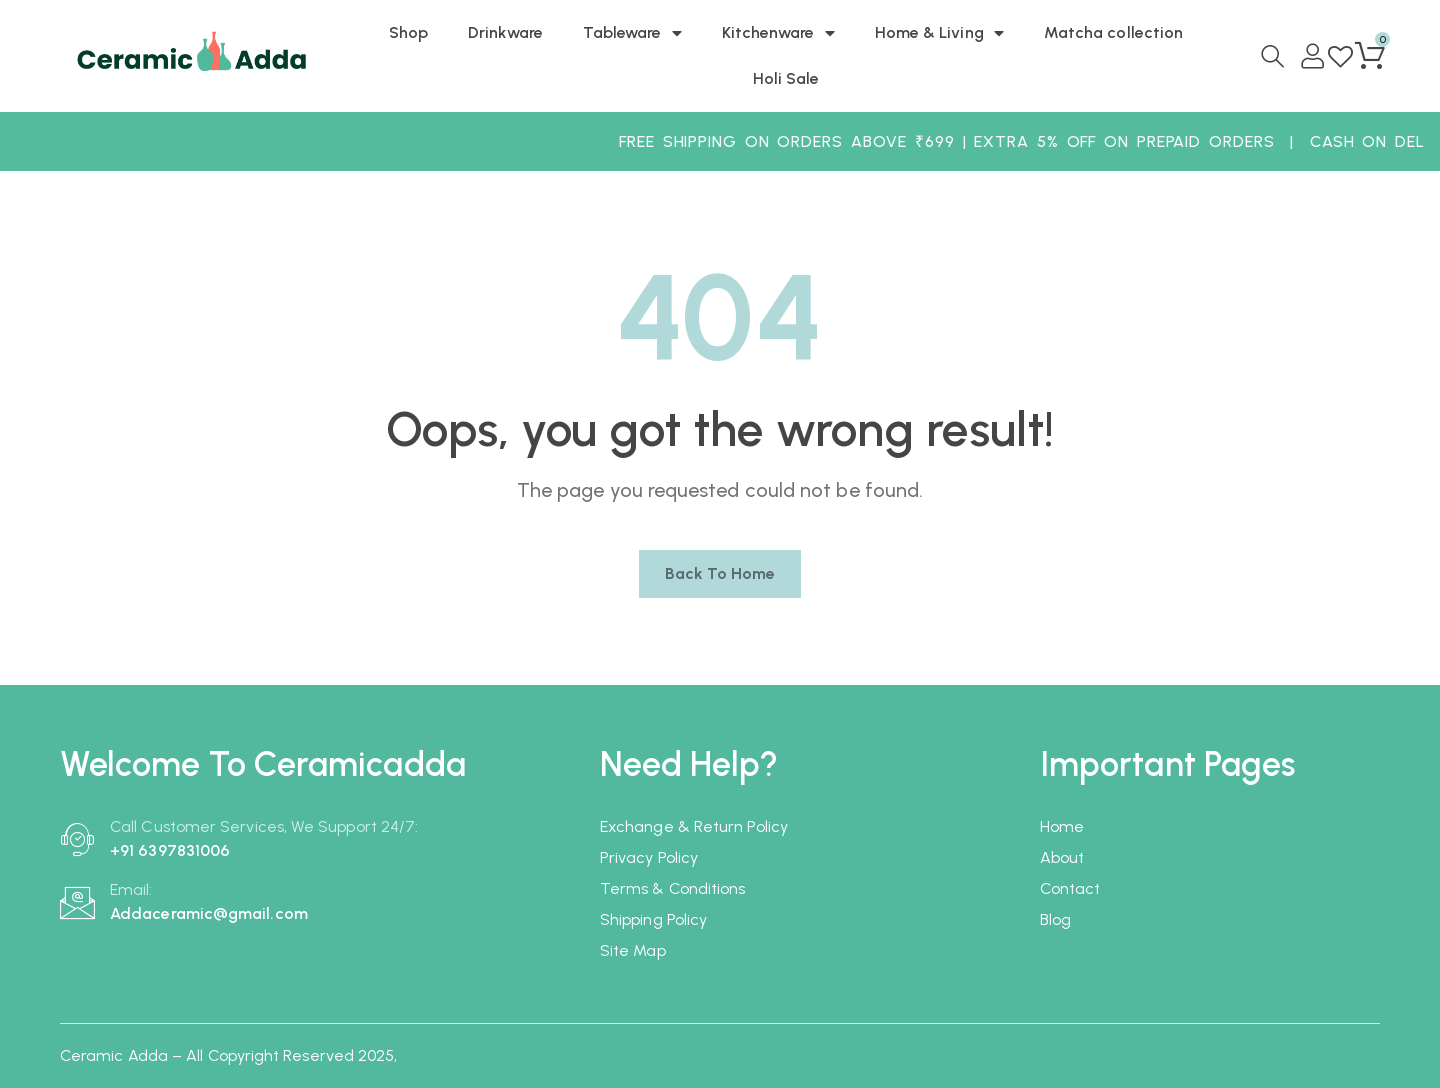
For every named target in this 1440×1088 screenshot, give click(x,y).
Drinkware (505, 32)
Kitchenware (778, 33)
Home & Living (939, 33)
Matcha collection (1113, 32)
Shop (408, 32)
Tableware (632, 33)
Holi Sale (786, 78)
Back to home (720, 573)
